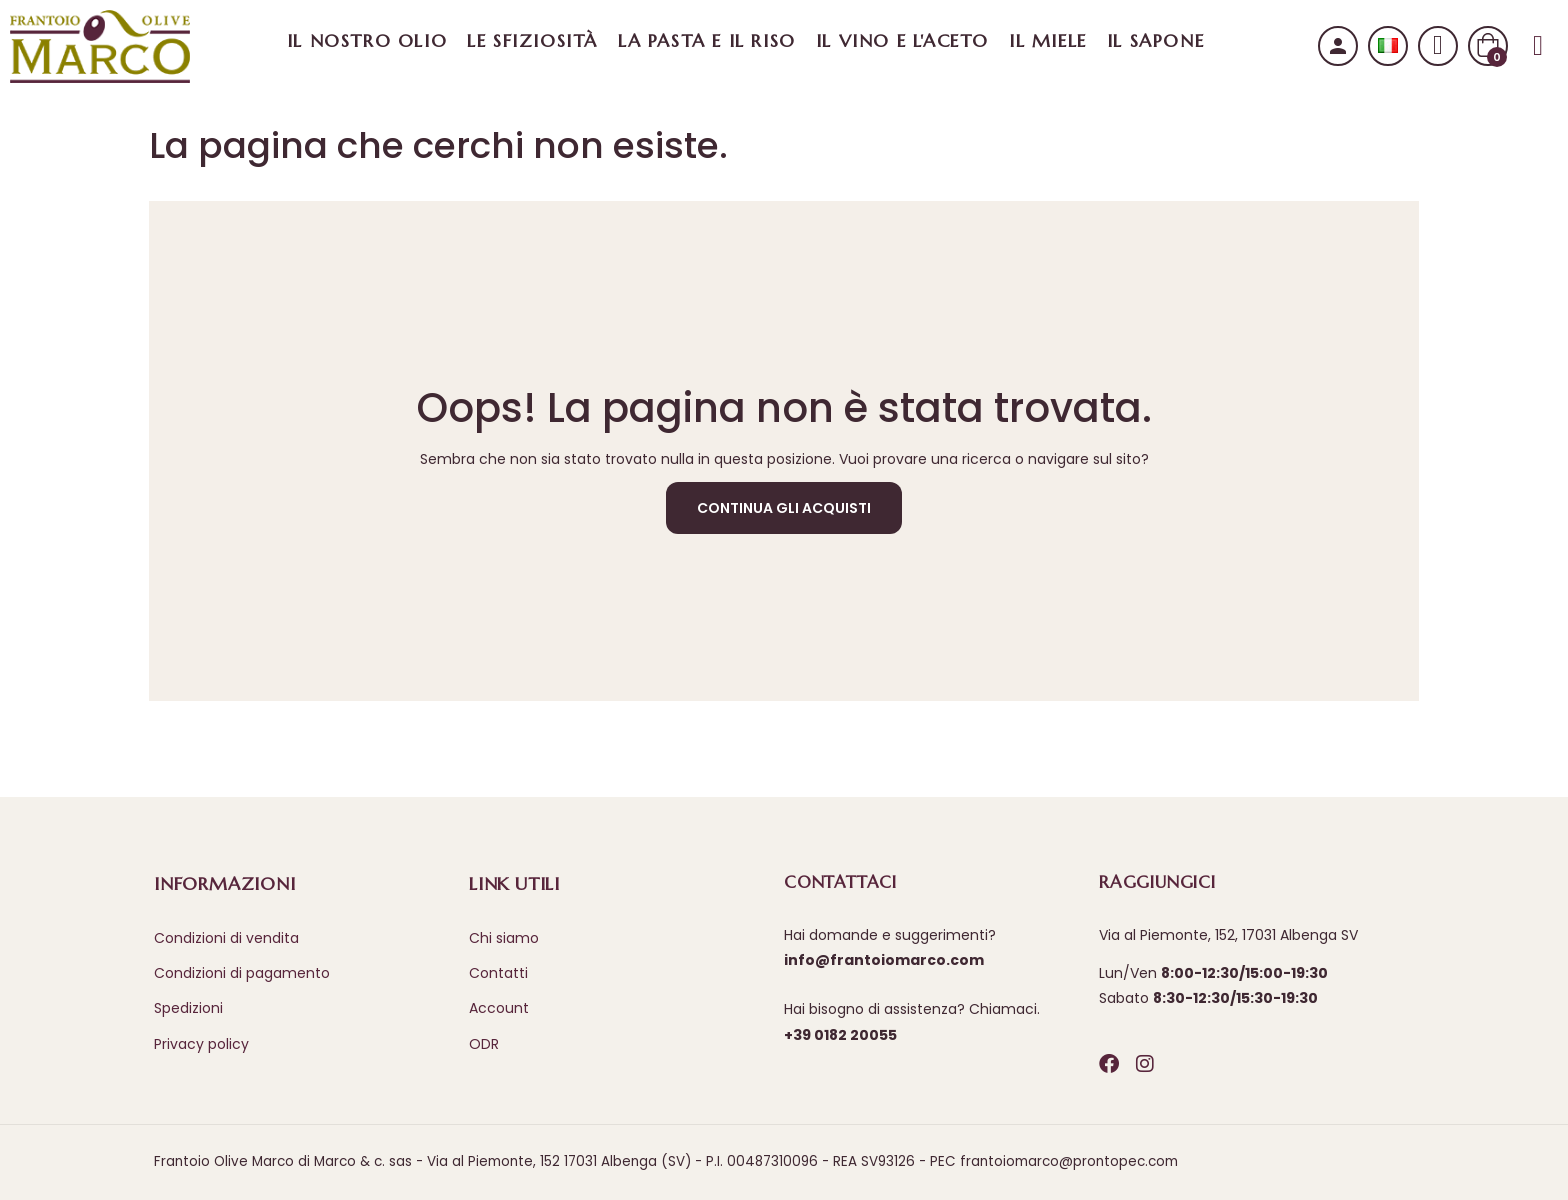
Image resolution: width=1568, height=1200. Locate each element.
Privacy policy (201, 1044)
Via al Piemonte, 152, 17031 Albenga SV (1228, 935)
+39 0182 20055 (840, 1035)
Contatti (498, 973)
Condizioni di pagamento (242, 973)
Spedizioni (188, 1008)
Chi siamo (504, 938)
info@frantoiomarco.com (884, 960)
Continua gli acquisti (784, 508)
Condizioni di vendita (226, 938)
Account (499, 1008)
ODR (484, 1044)
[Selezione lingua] (1388, 45)
